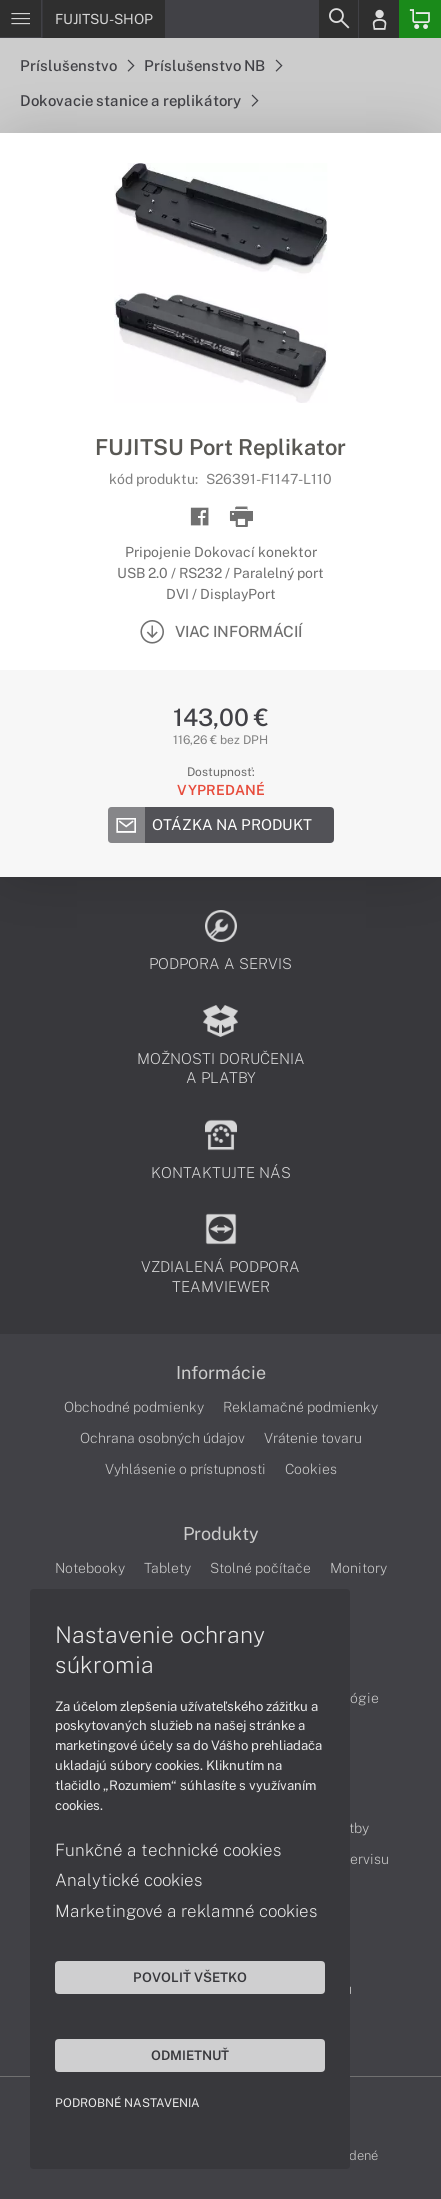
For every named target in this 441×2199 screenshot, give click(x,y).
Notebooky (90, 1568)
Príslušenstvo (77, 65)
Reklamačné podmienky (300, 1407)
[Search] (338, 19)
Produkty (221, 1534)
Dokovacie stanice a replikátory (139, 100)
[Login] (379, 19)
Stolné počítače (260, 1568)
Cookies (311, 1469)
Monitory (358, 1568)
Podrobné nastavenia (127, 2103)
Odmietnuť (190, 2055)
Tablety (167, 1568)
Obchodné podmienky (134, 1407)
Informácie (221, 1373)
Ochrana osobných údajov (162, 1438)
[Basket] (420, 19)
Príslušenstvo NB (213, 65)
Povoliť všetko (190, 1977)
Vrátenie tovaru (313, 1438)
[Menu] (20, 19)
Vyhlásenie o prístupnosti (185, 1469)
